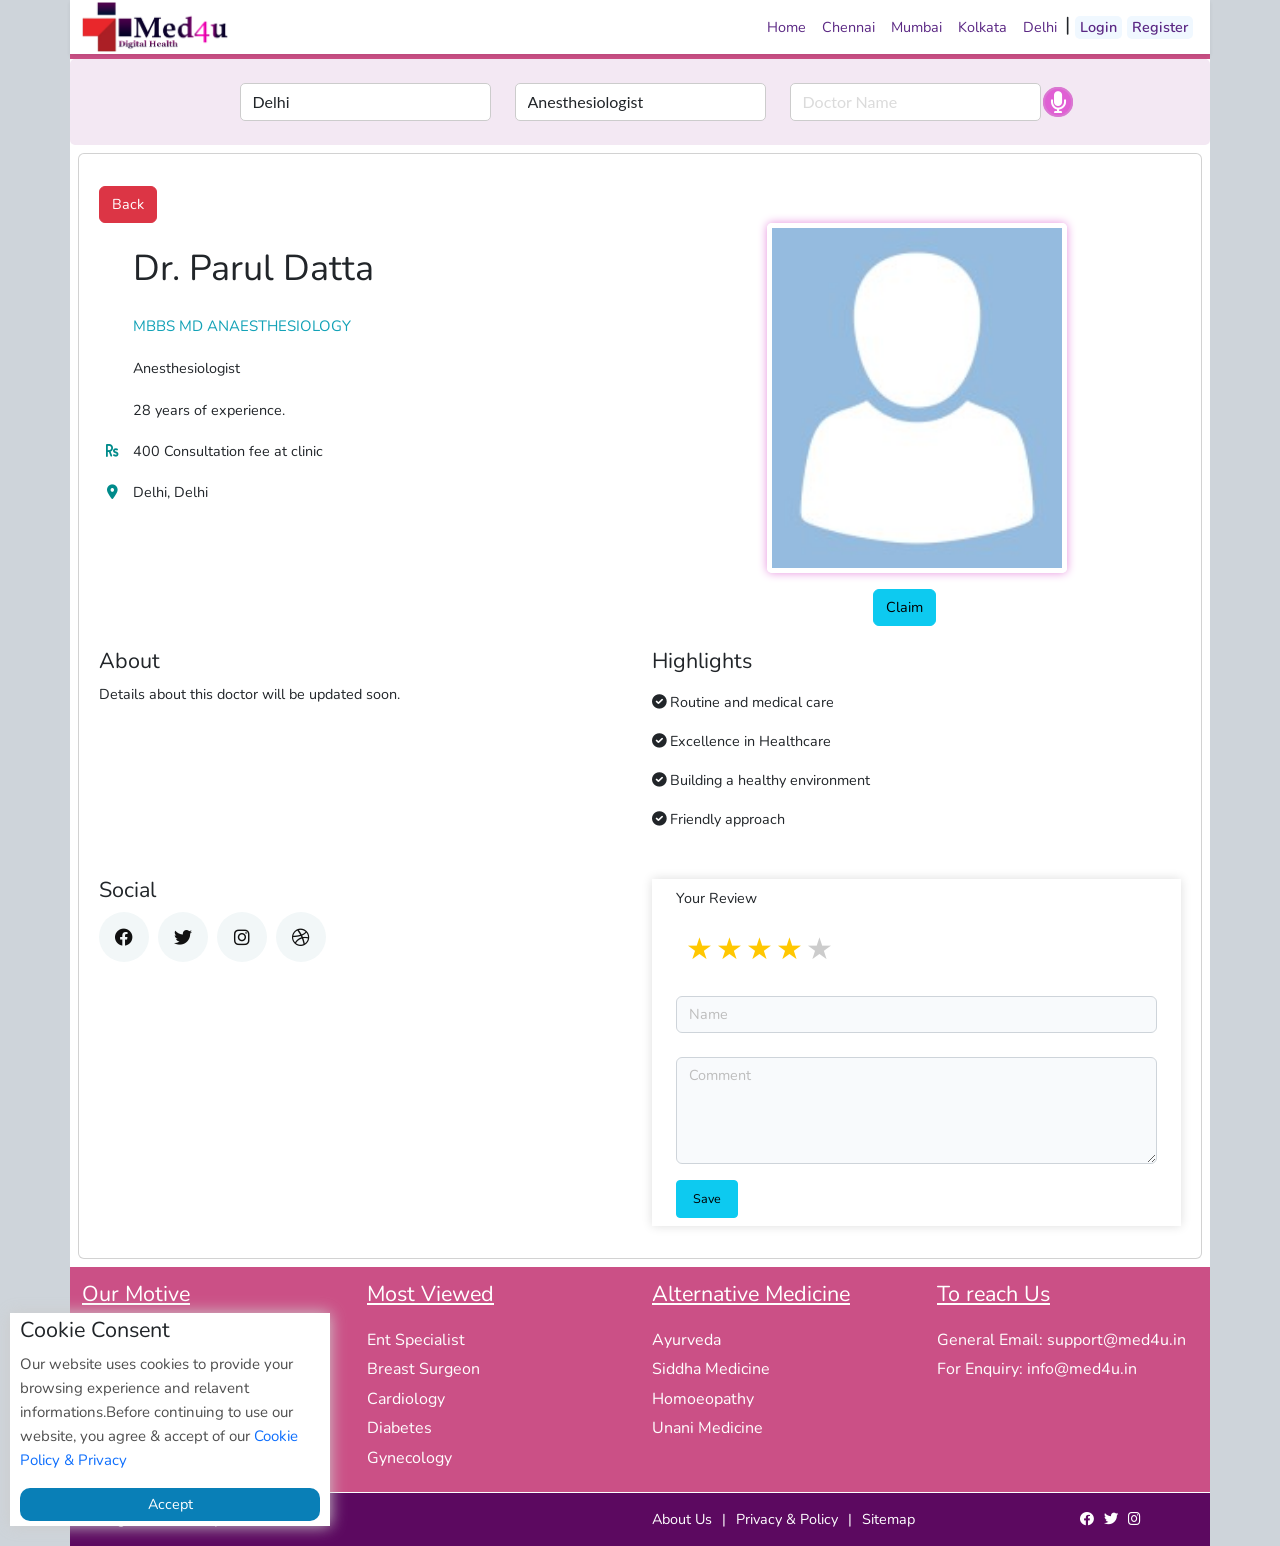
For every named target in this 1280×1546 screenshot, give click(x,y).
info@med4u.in (1082, 1369)
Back (128, 204)
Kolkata (982, 27)
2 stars (731, 950)
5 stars (821, 950)
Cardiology (406, 1399)
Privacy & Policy (787, 1519)
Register (1160, 27)
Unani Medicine (707, 1428)
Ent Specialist (416, 1340)
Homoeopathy (703, 1399)
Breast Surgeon (423, 1369)
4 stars (791, 950)
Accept (170, 1504)
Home (786, 27)
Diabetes (399, 1428)
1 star (701, 950)
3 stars (761, 950)
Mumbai (916, 27)
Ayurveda (686, 1340)
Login (1098, 27)
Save (707, 1198)
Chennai (848, 27)
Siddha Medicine (711, 1369)
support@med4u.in (1116, 1340)
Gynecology (409, 1458)
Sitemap (888, 1519)
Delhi (1040, 27)
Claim (904, 607)
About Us (682, 1519)
